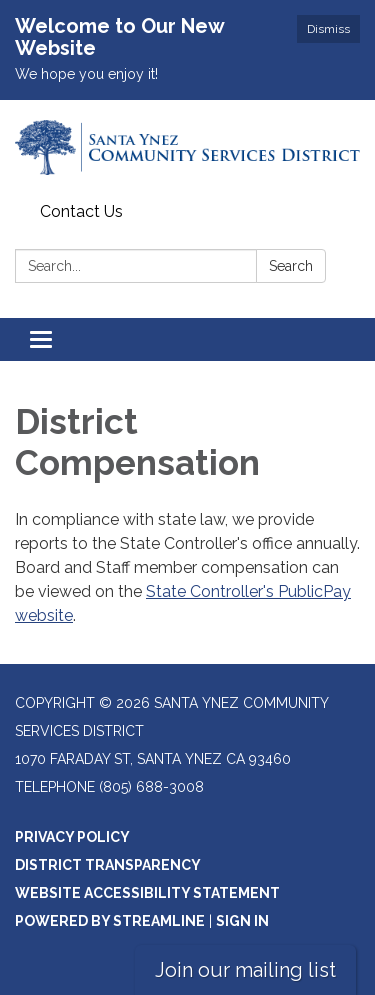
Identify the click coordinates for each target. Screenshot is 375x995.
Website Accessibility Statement (147, 893)
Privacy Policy (72, 837)
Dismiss (328, 29)
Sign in (242, 921)
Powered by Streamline (110, 921)
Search (291, 266)
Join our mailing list (245, 970)
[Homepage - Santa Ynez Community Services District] (187, 147)
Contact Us (81, 211)
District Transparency (108, 865)
